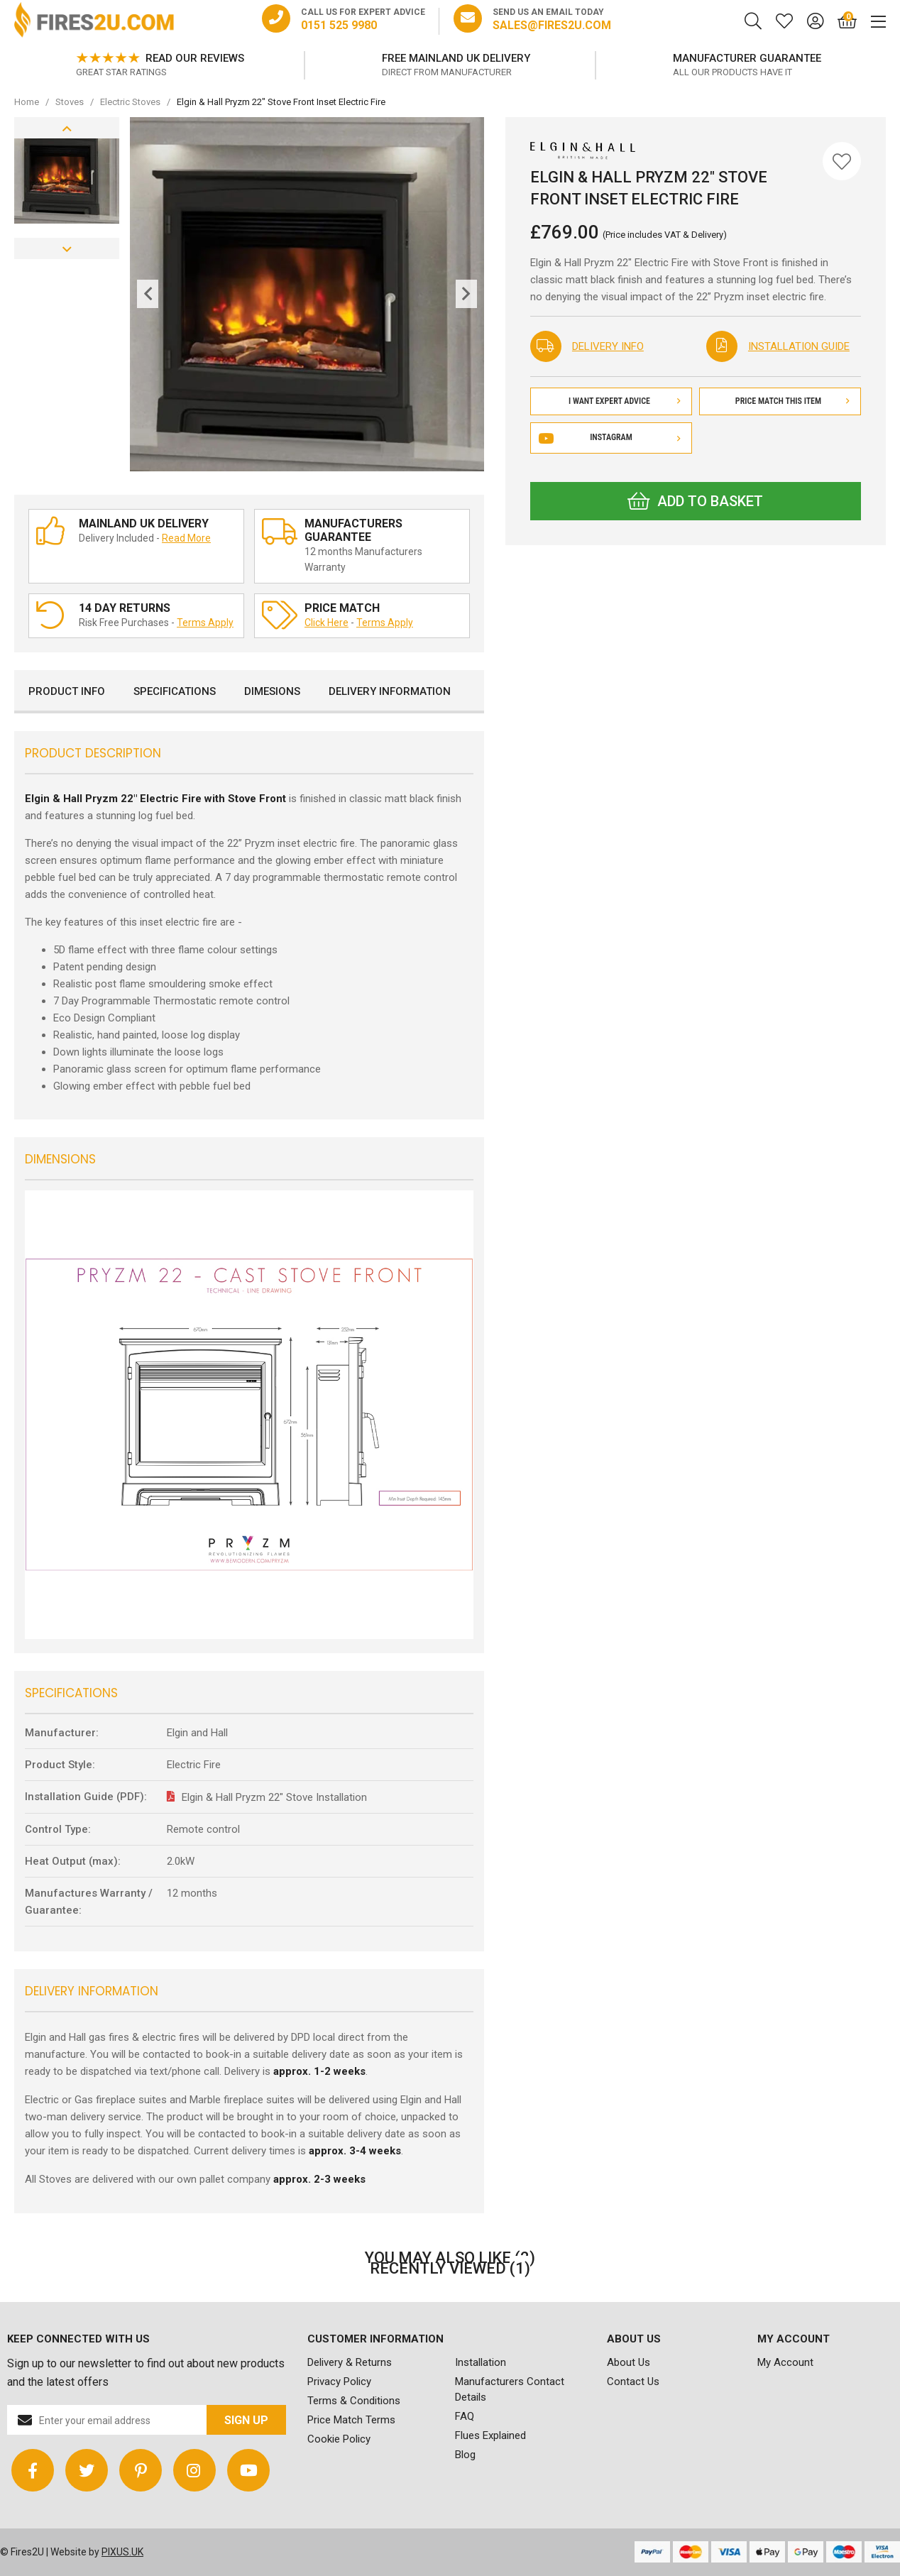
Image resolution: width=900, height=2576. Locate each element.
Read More (186, 538)
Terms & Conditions (353, 2400)
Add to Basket (695, 501)
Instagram (611, 437)
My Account (785, 2362)
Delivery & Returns (349, 2362)
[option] (159, 65)
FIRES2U (94, 21)
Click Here (326, 622)
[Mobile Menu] (871, 21)
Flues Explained (490, 2435)
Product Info (66, 691)
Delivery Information (390, 691)
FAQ (464, 2416)
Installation (480, 2362)
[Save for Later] (842, 161)
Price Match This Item (792, 401)
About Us (628, 2362)
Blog (465, 2454)
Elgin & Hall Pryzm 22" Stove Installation (274, 1797)
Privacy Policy (339, 2381)
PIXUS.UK (122, 2552)
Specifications (174, 691)
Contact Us (633, 2381)
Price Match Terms (351, 2419)
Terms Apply (205, 622)
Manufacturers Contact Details (509, 2389)
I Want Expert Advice (625, 401)
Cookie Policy (339, 2439)
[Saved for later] (777, 21)
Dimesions (272, 691)
